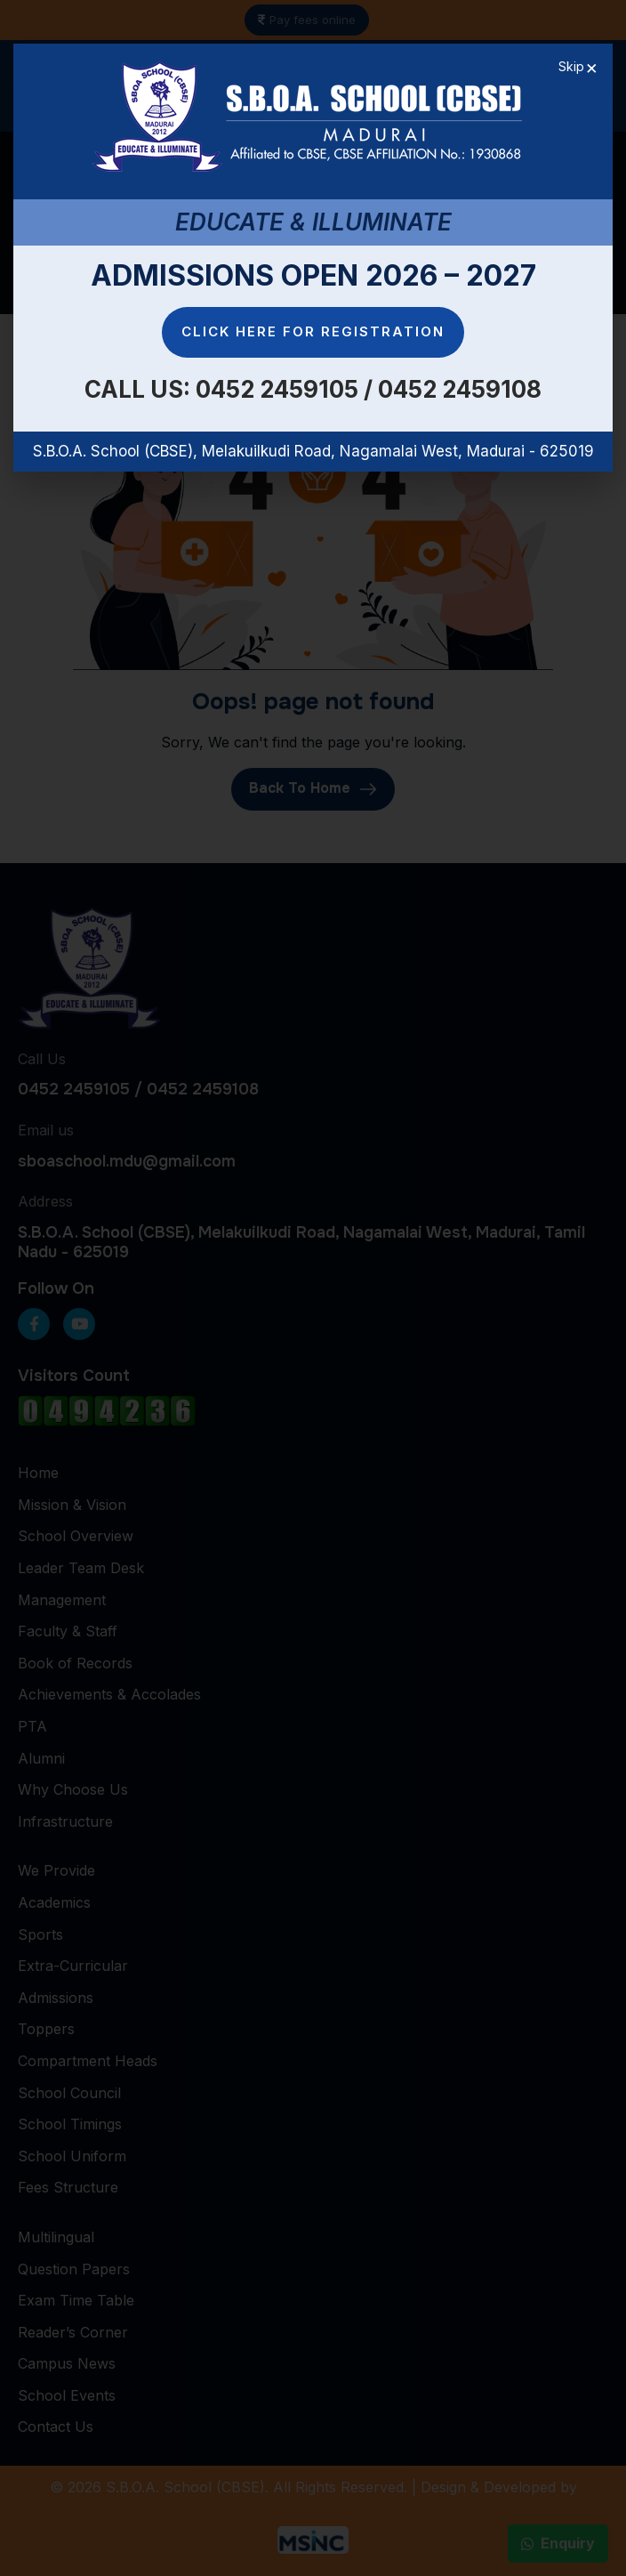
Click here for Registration (313, 331)
